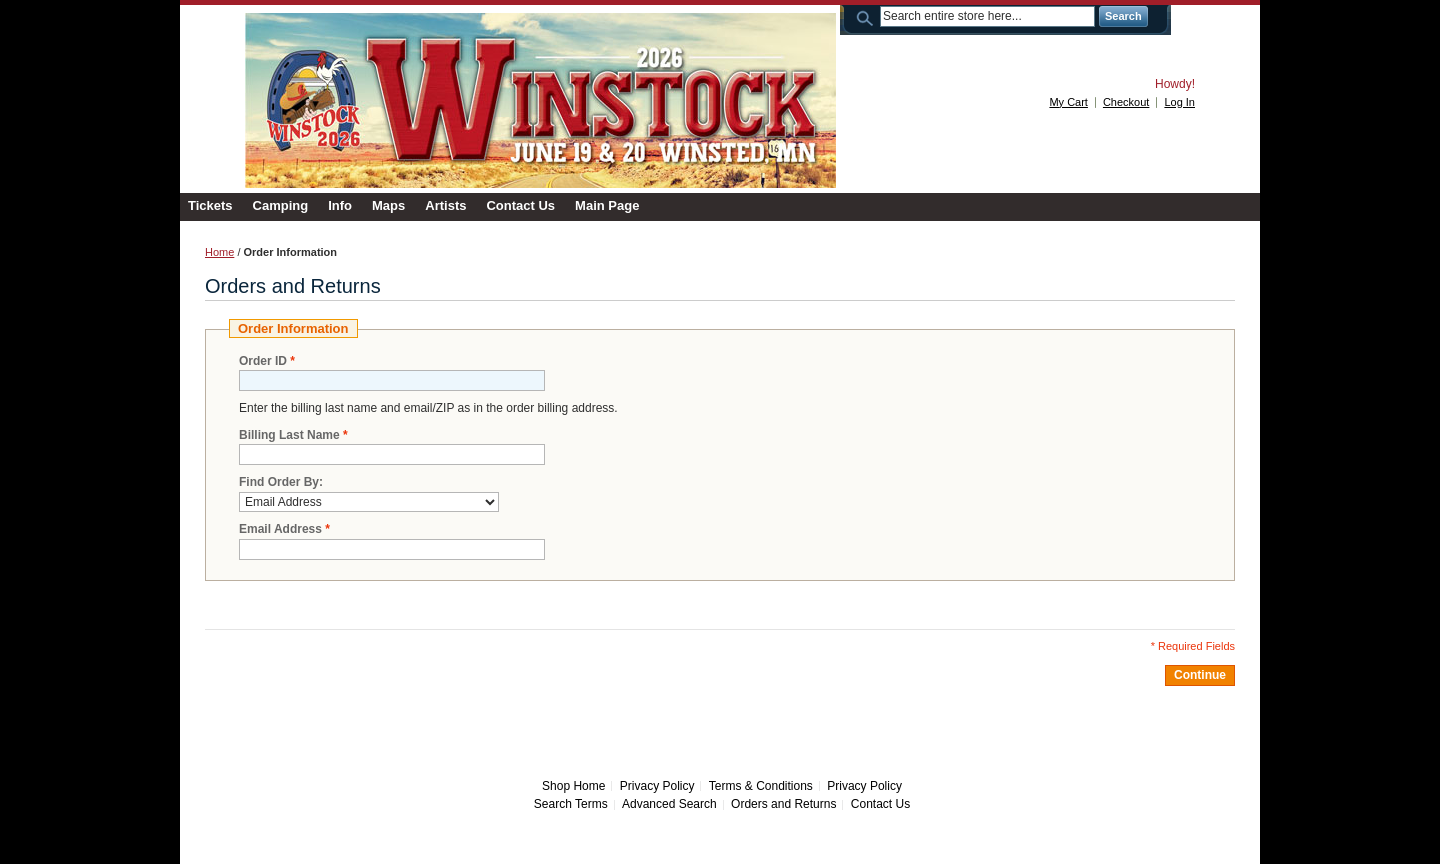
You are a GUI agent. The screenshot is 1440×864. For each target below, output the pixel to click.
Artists (445, 205)
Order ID (263, 361)
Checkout (1126, 102)
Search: (868, 16)
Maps (388, 205)
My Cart (1068, 102)
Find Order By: (281, 482)
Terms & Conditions (761, 786)
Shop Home (573, 786)
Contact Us (520, 205)
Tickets (210, 205)
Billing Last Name (289, 435)
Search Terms (571, 804)
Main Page (607, 205)
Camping (281, 205)
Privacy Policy (657, 786)
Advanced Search (669, 804)
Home (219, 252)
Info (340, 205)
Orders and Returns (783, 804)
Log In (1179, 102)
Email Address (280, 529)
